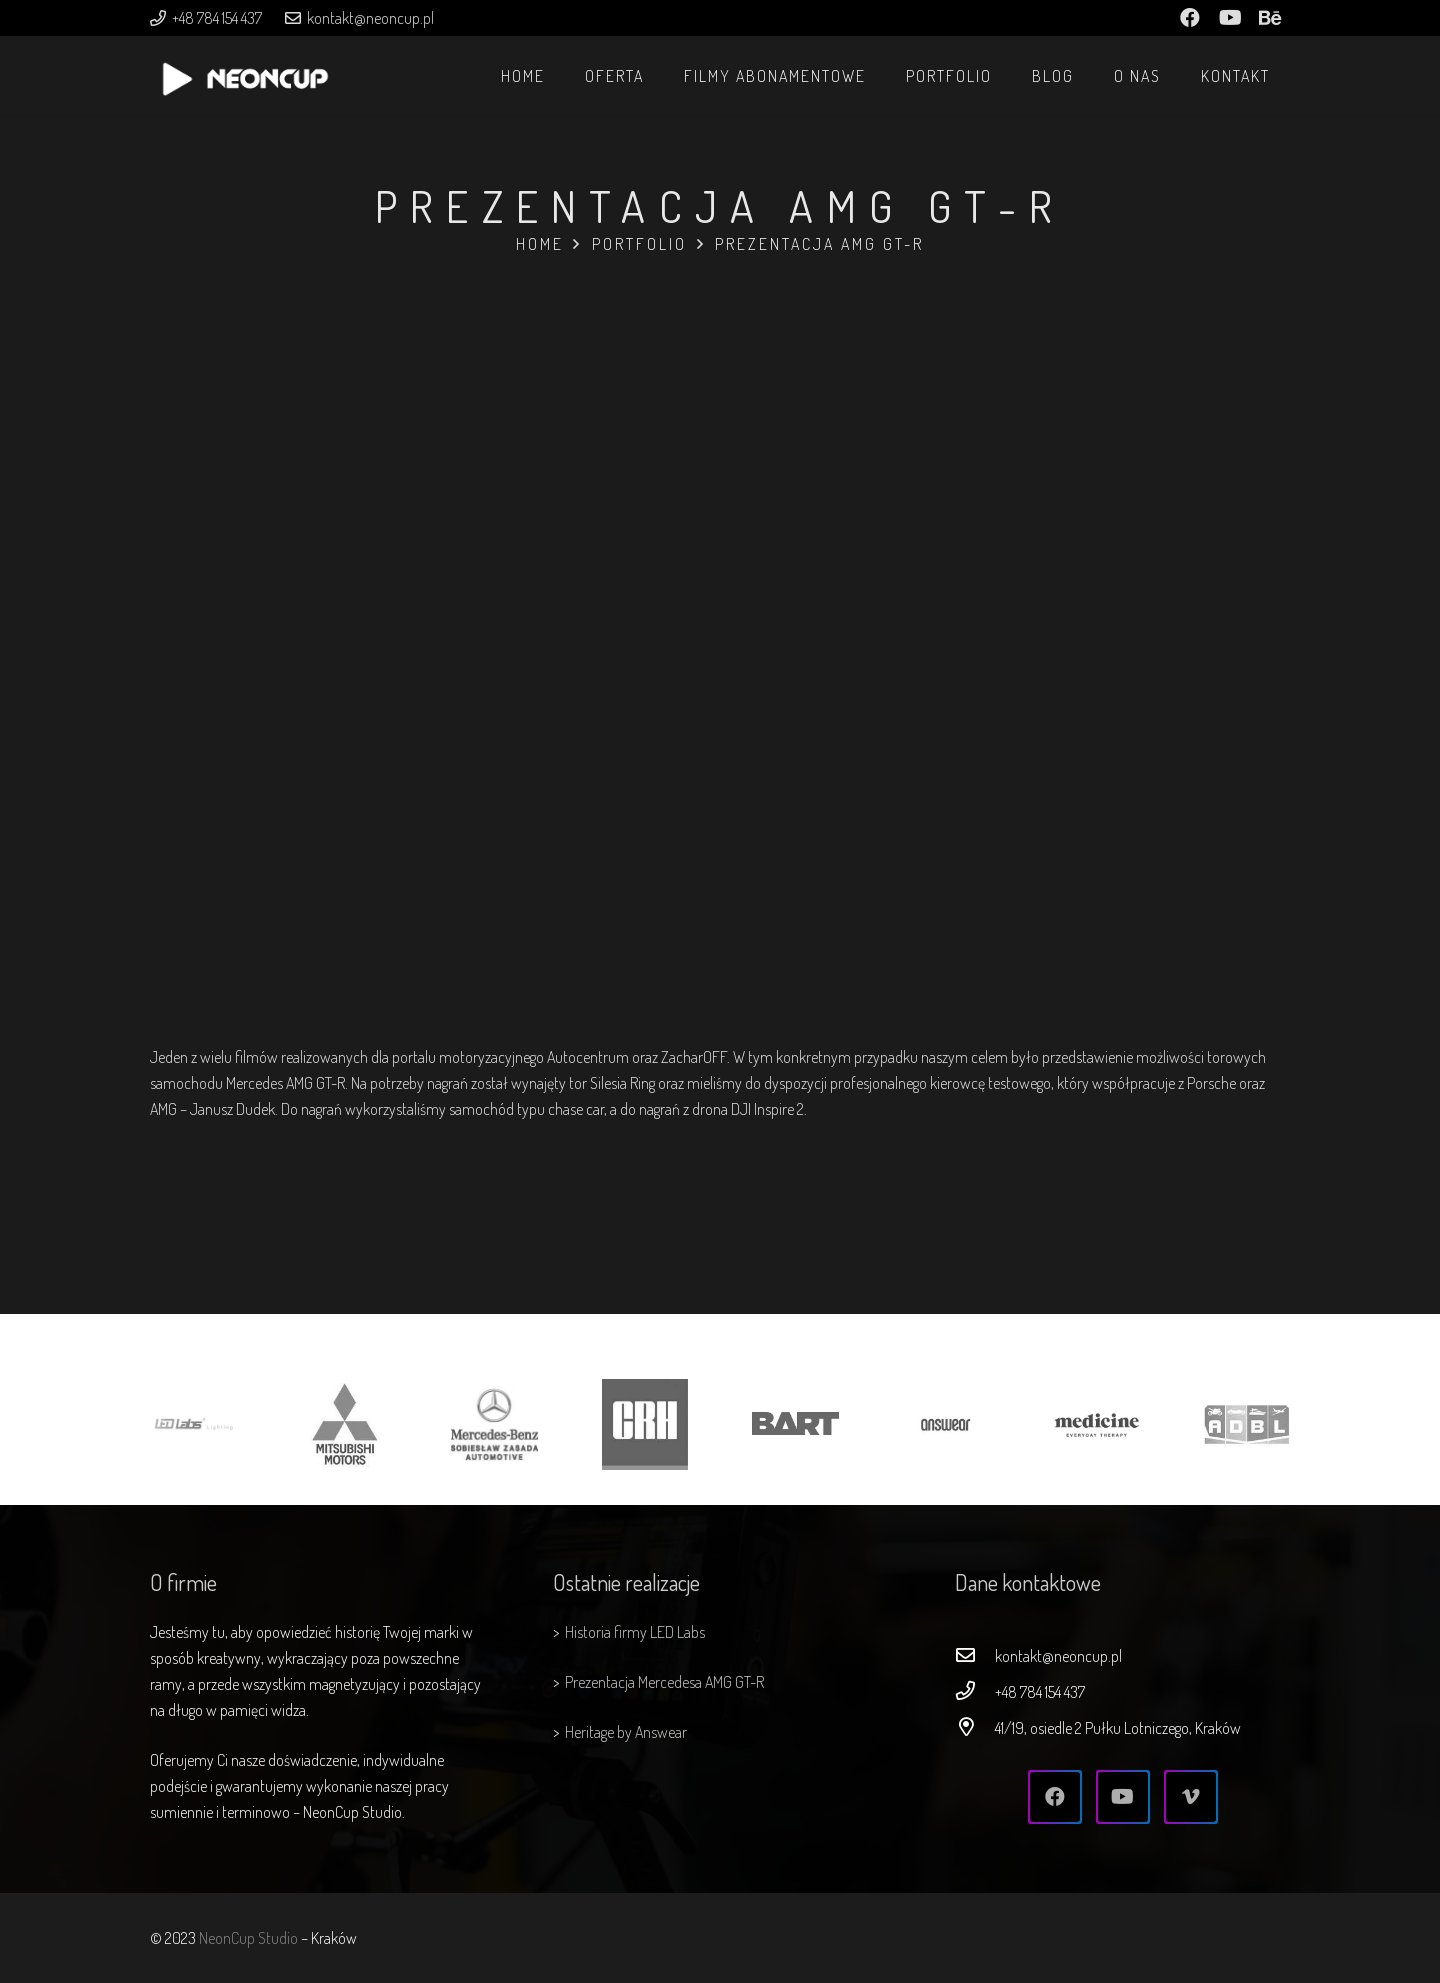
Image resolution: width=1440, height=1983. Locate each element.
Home (540, 244)
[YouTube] (1123, 1797)
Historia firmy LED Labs (635, 1632)
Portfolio (639, 244)
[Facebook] (1055, 1797)
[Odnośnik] (245, 86)
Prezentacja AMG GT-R (819, 244)
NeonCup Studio (248, 1938)
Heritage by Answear (626, 1732)
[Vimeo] (1191, 1797)
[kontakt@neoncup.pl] (975, 1656)
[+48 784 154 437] (975, 1692)
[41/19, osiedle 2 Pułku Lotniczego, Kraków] (975, 1728)
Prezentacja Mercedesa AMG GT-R (664, 1682)
